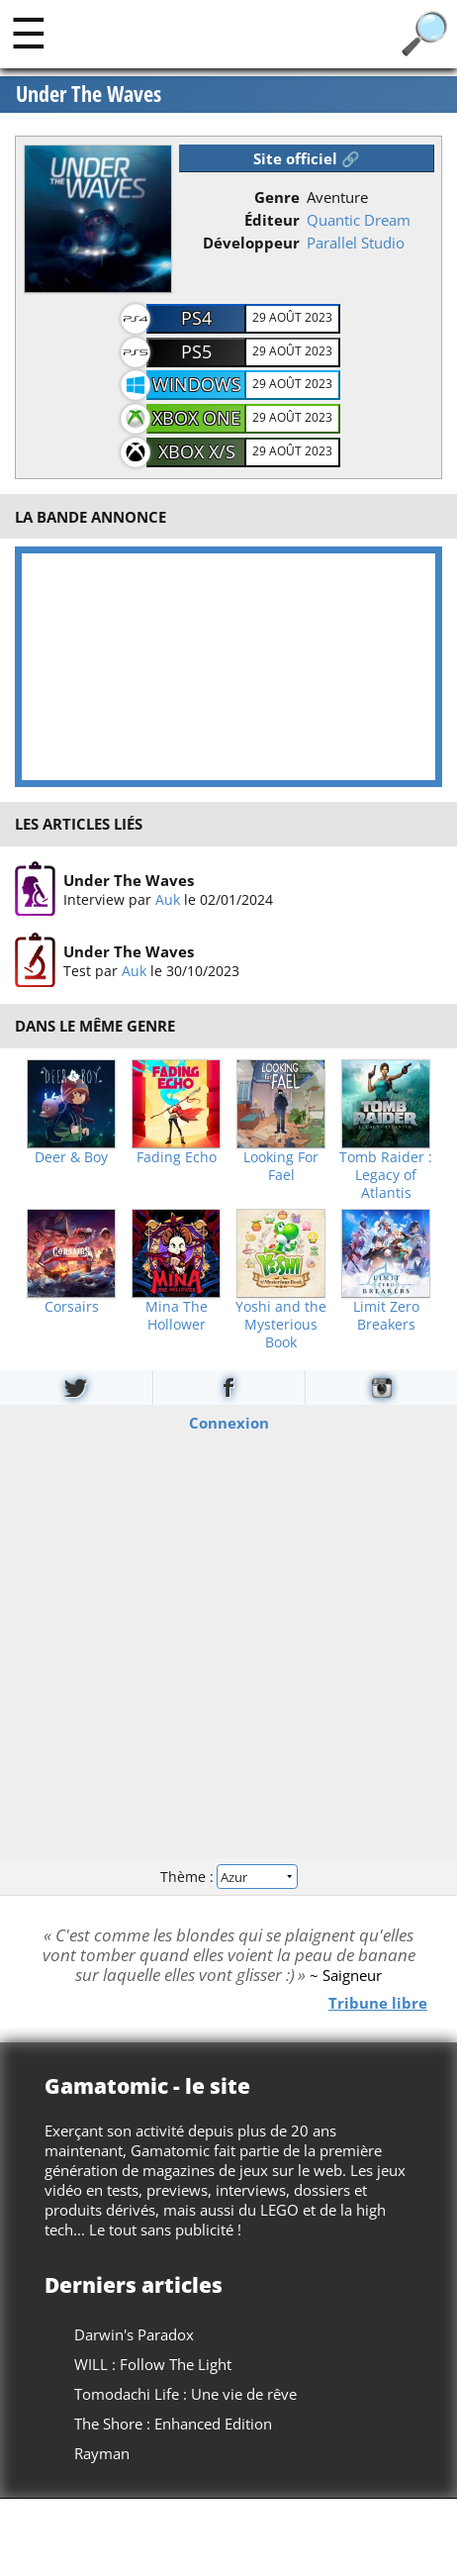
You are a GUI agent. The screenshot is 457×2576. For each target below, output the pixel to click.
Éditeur (272, 220)
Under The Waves (88, 95)
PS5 (196, 351)
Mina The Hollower (176, 1316)
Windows (196, 384)
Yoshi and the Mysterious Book (280, 1324)
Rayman (102, 2453)
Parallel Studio (356, 242)
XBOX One (196, 418)
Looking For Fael (281, 1166)
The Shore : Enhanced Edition (173, 2423)
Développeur (251, 242)
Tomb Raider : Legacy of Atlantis (385, 1175)
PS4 (196, 318)
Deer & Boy (71, 1157)
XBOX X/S (196, 451)
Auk (167, 898)
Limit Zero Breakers (386, 1316)
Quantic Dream (359, 220)
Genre (277, 197)
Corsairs (72, 1307)
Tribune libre (377, 2002)
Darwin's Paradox (134, 2334)
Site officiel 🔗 (306, 158)
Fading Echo (177, 1157)
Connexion (229, 1423)
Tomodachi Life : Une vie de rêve (185, 2394)
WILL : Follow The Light (152, 2364)
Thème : (228, 1875)
